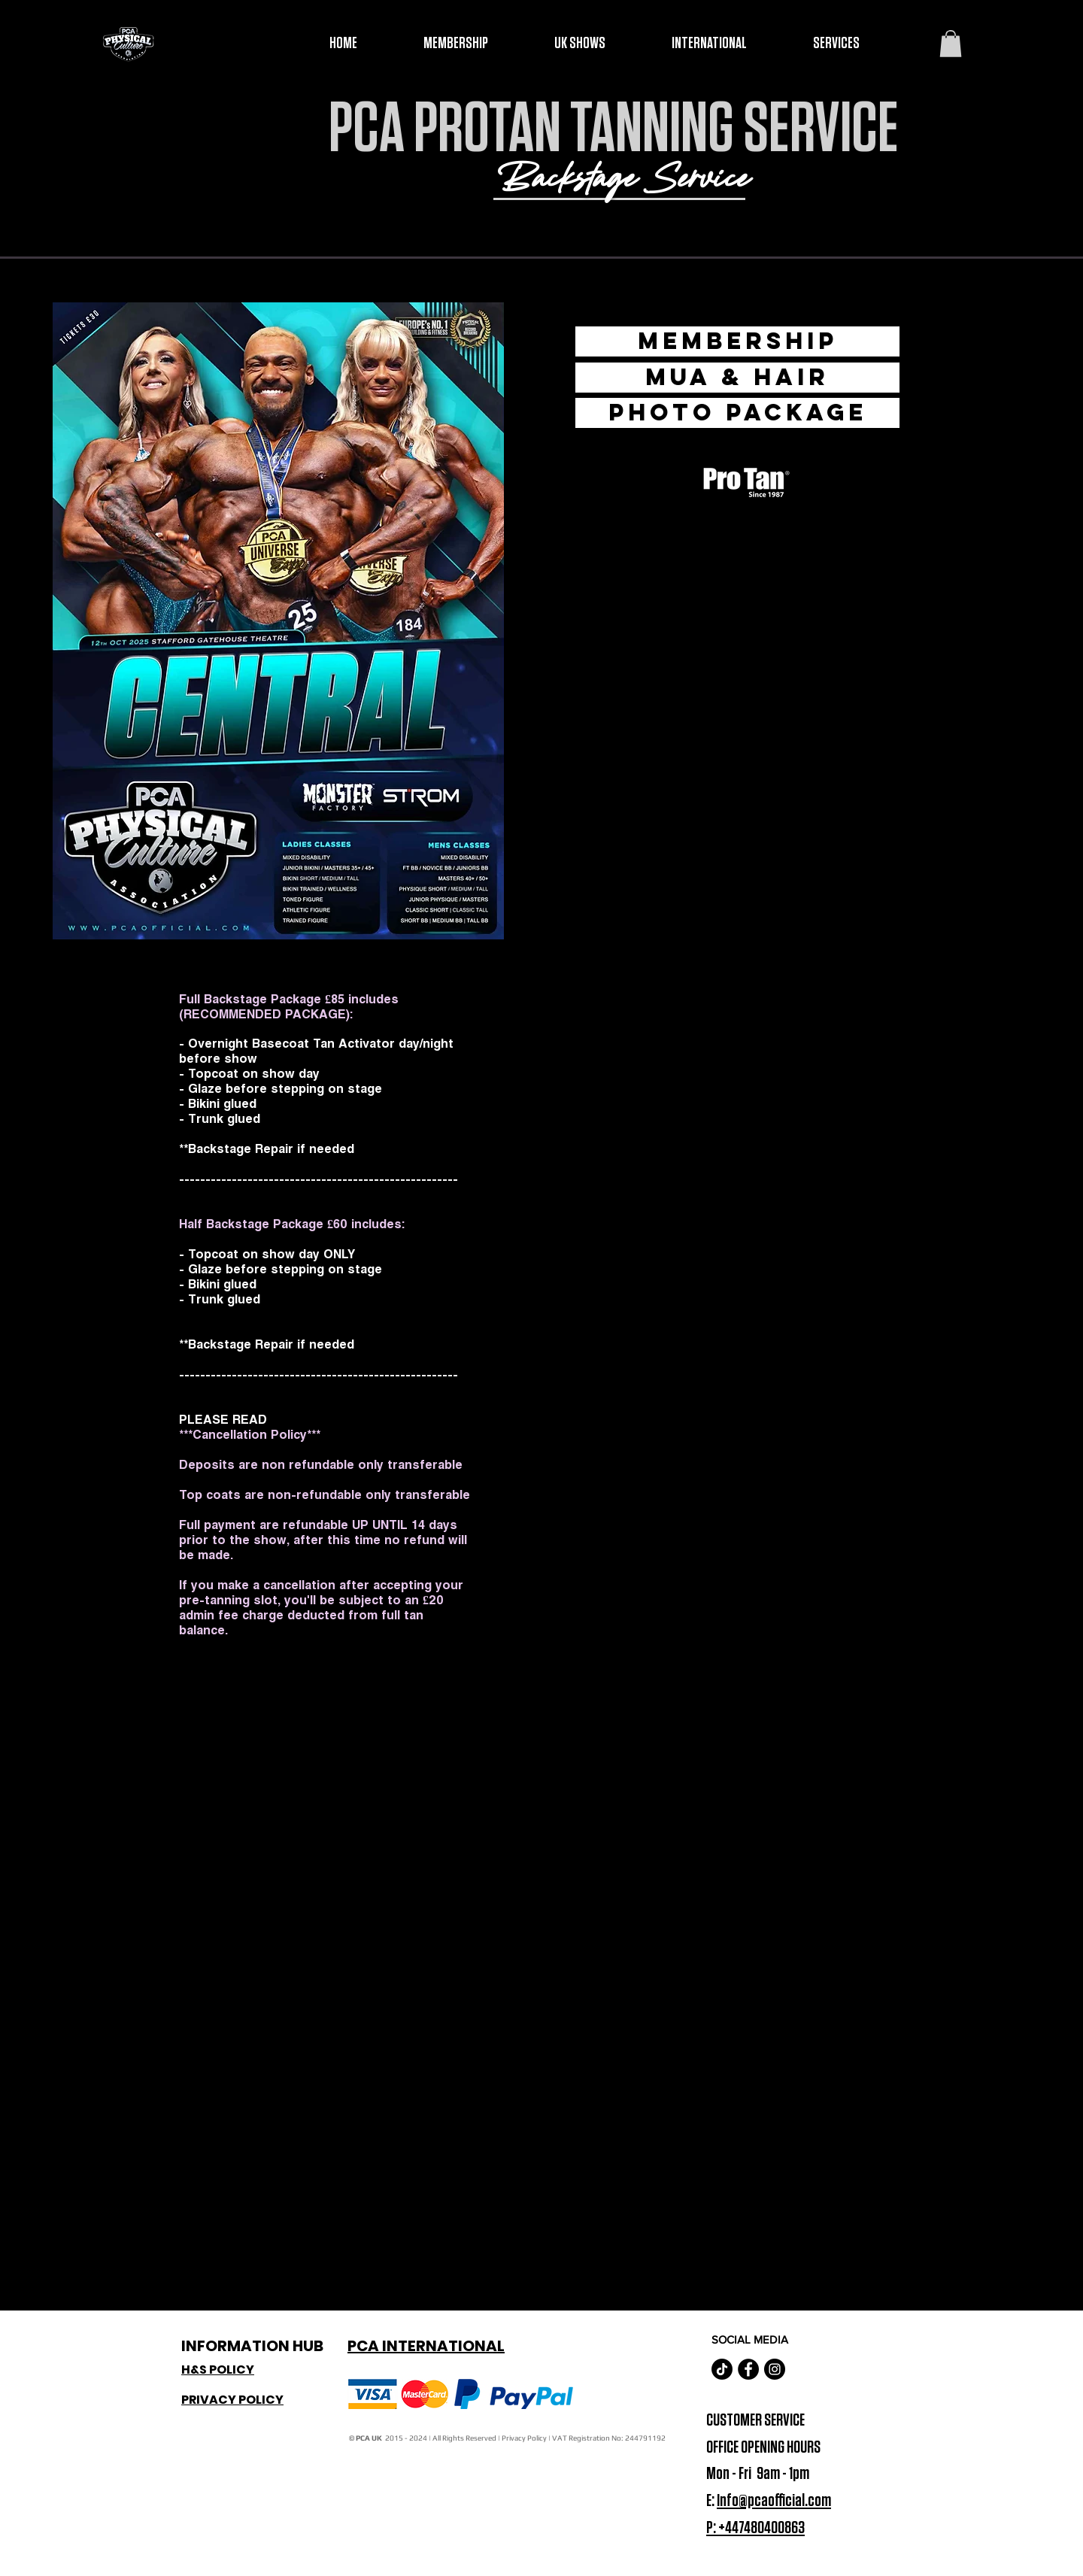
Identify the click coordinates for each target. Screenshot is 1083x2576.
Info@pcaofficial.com (774, 2501)
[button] (950, 43)
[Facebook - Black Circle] (748, 2369)
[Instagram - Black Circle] (774, 2369)
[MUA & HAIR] (737, 378)
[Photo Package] (737, 413)
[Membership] (737, 341)
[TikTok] (722, 2369)
